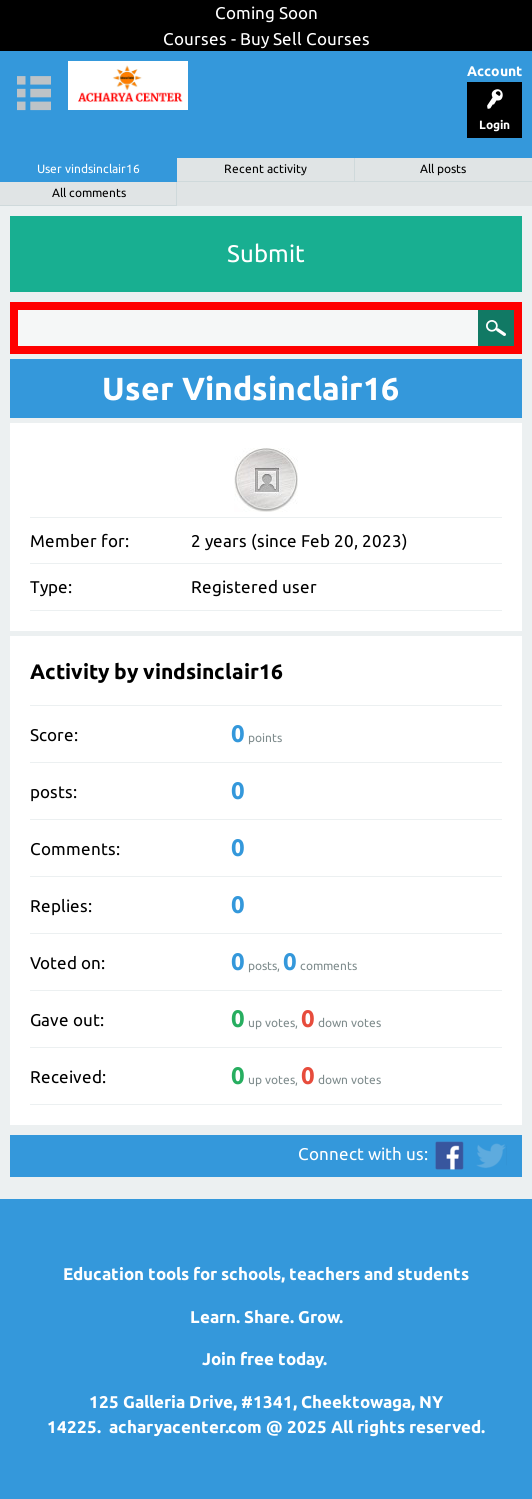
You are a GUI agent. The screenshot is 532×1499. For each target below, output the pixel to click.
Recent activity (265, 168)
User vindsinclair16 (88, 168)
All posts (443, 168)
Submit (266, 253)
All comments (89, 192)
